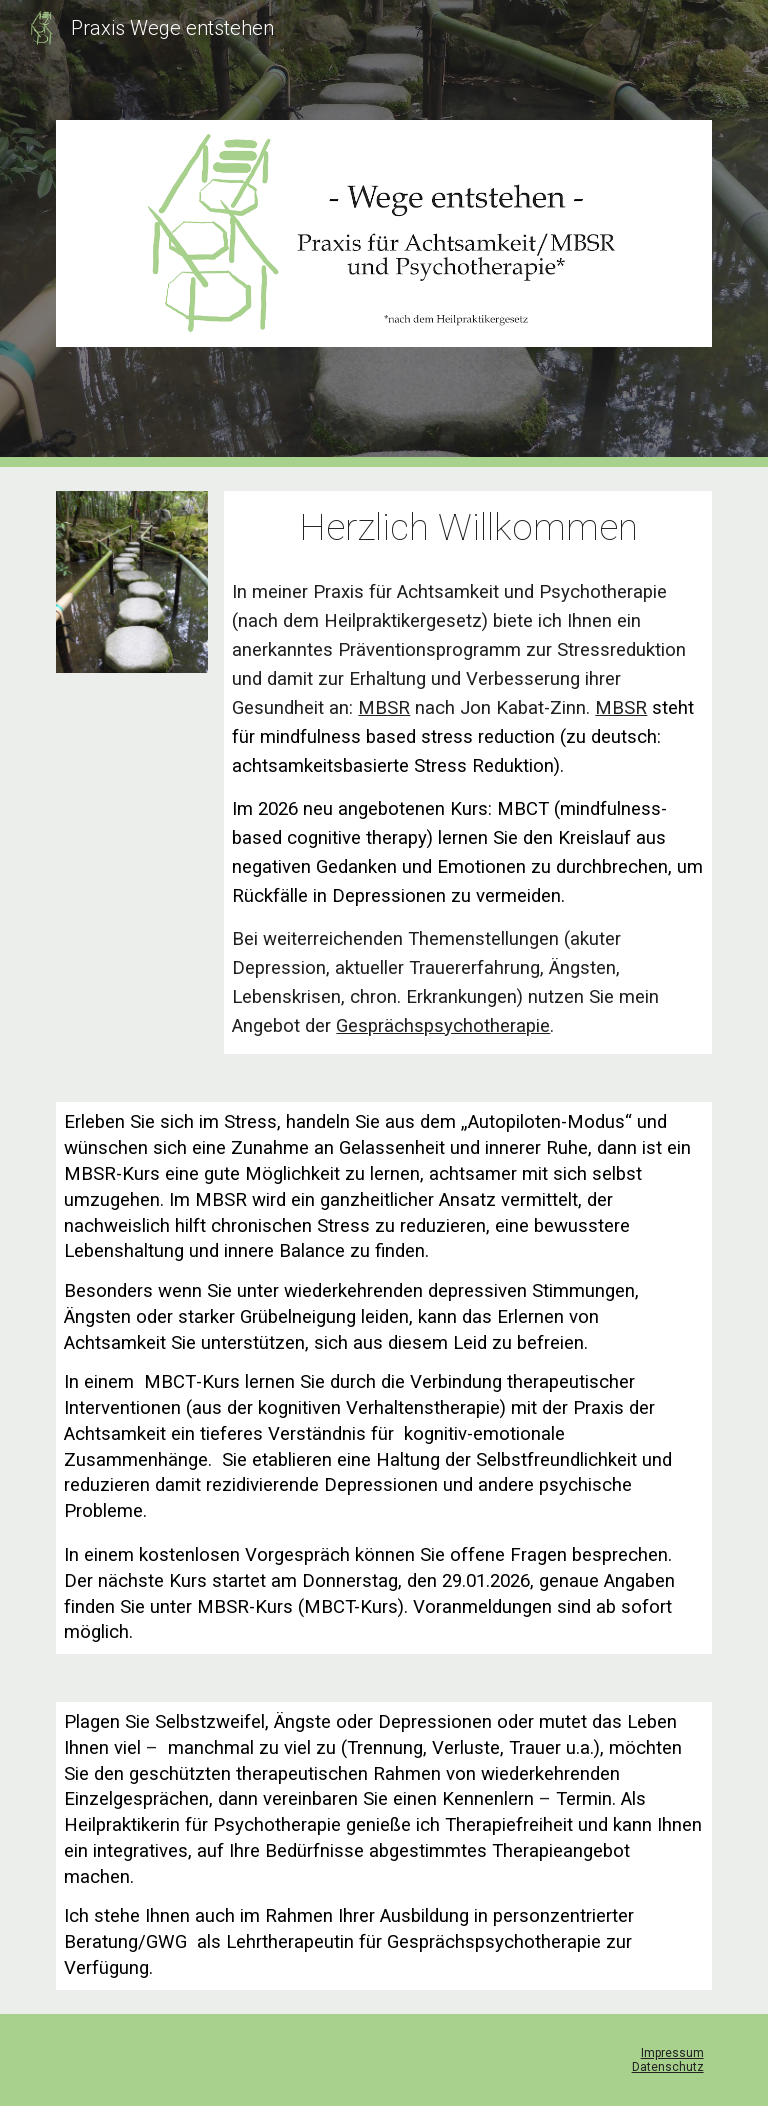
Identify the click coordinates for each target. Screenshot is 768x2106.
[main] (467, 527)
